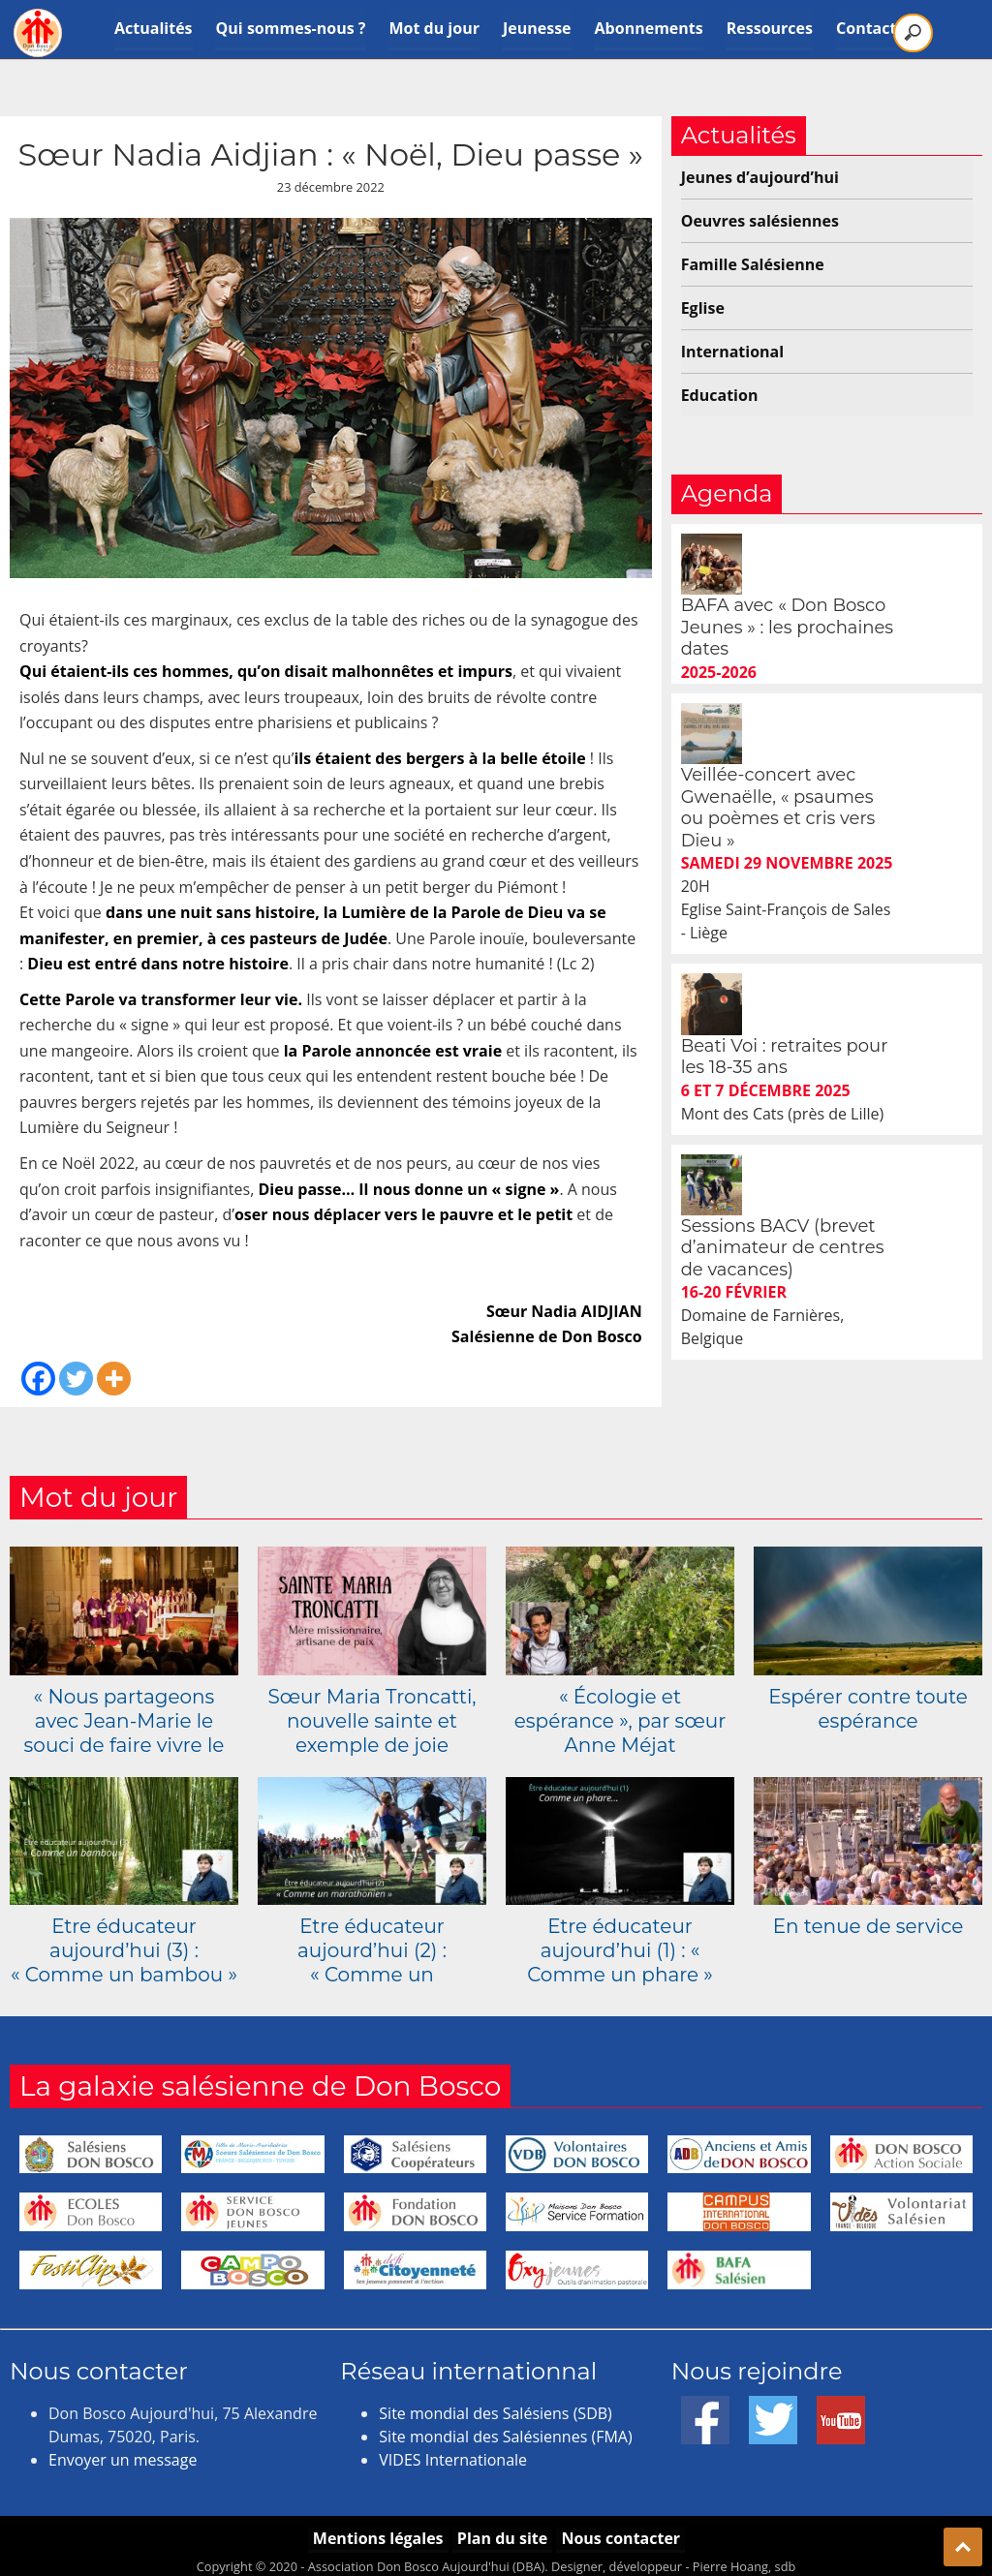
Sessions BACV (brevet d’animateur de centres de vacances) (860, 1002)
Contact (867, 29)
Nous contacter (621, 2526)
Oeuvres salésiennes (760, 220)
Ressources (770, 29)
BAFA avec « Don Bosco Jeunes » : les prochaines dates (865, 566)
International (732, 351)
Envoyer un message (122, 2449)
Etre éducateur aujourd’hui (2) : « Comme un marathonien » (372, 1939)
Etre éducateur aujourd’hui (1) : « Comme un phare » (620, 1939)
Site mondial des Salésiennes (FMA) (505, 2426)
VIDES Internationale (453, 2449)
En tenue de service (868, 1914)
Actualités (153, 29)
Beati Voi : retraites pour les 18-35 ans (862, 873)
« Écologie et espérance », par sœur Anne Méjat (620, 1709)
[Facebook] (38, 1378)
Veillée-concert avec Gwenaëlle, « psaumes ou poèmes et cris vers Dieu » (856, 685)
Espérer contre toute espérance (868, 1697)
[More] (114, 1378)
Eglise (703, 308)
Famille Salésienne (752, 264)
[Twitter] (76, 1378)
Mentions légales (376, 2526)
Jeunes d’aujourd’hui (760, 177)
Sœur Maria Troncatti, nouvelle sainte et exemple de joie (371, 1709)
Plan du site (501, 2526)
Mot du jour (434, 29)
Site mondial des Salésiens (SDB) (495, 2402)
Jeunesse (537, 29)
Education (720, 395)
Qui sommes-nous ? (291, 29)
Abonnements (649, 29)
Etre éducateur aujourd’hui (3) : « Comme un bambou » (124, 1939)
